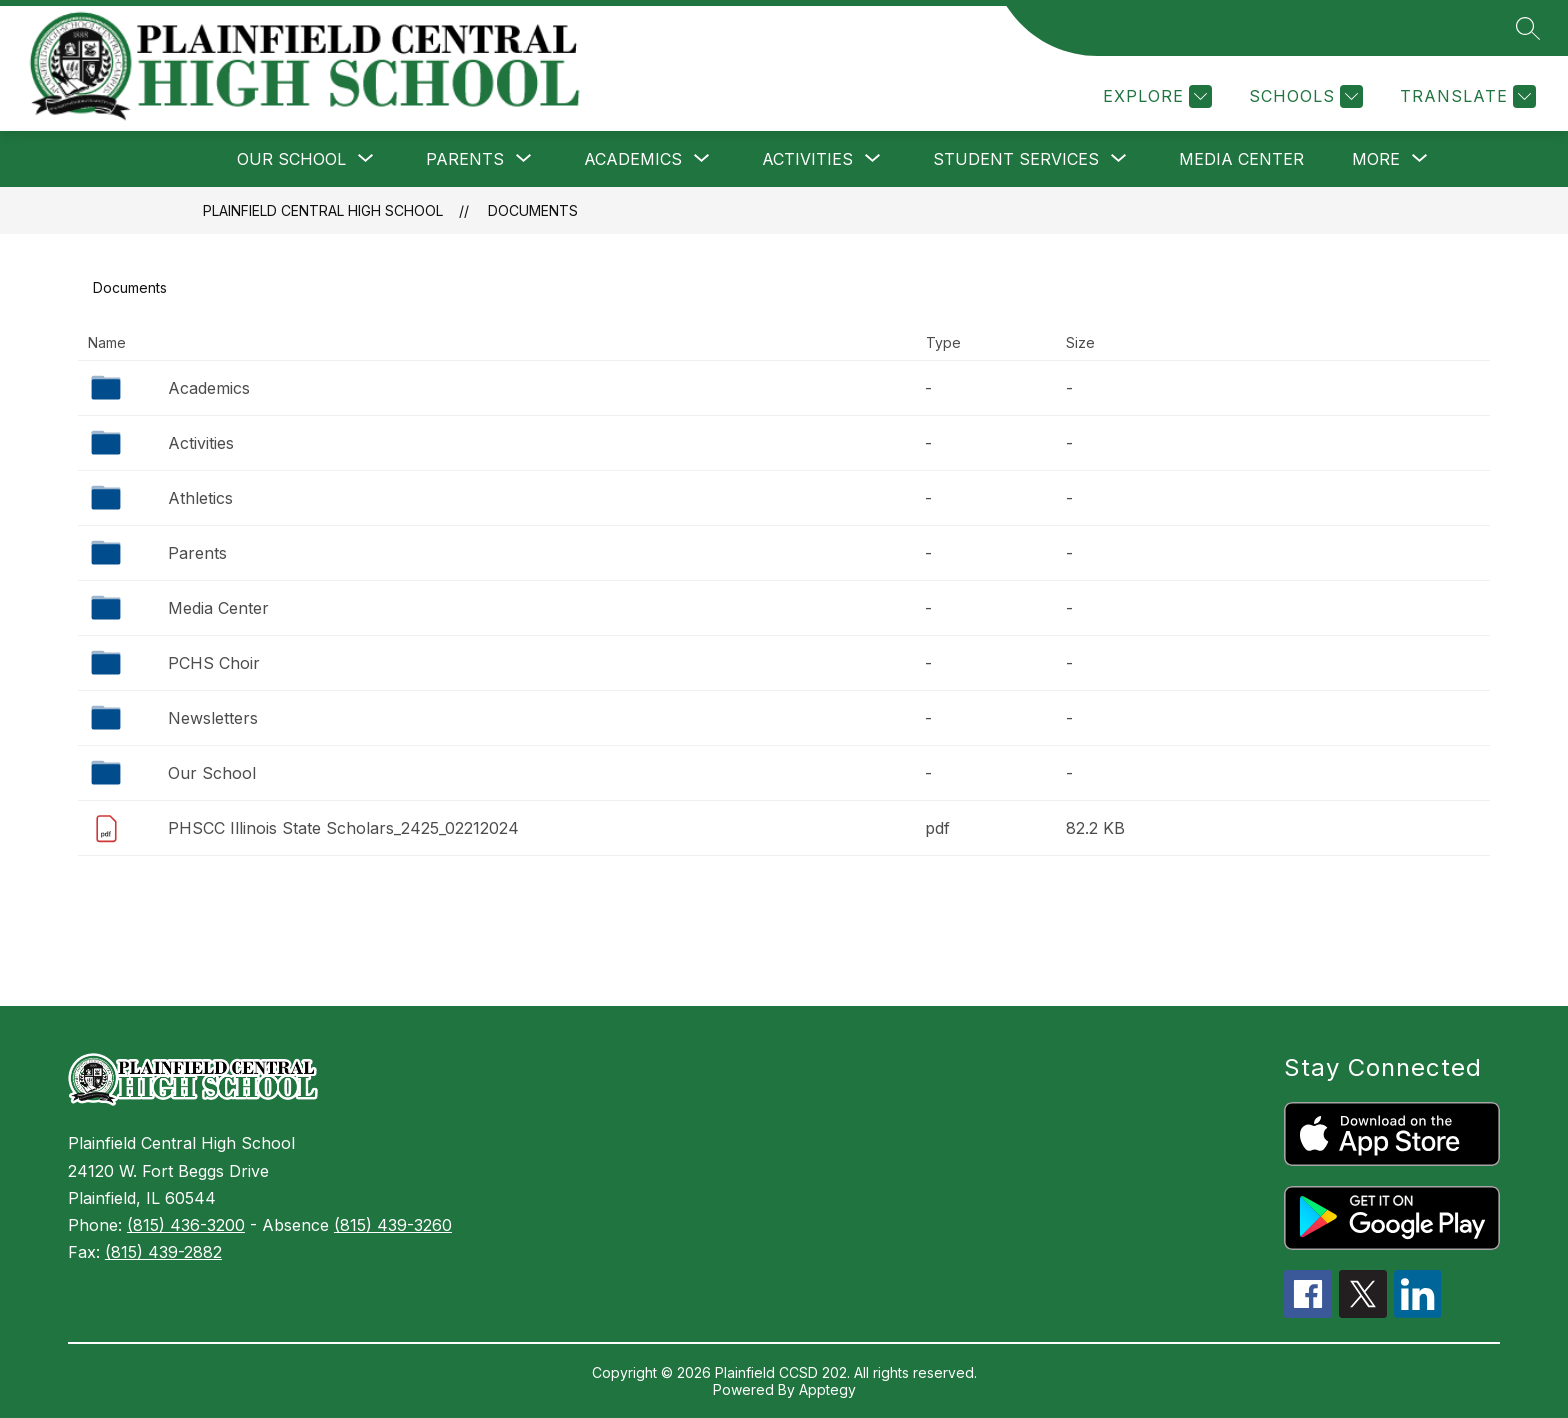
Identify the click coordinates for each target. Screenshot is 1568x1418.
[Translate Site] (1465, 96)
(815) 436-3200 (186, 1225)
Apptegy (827, 1389)
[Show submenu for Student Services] (1016, 159)
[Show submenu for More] (1376, 159)
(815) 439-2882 (163, 1252)
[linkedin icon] (1418, 1312)
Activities (201, 443)
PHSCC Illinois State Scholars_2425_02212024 (343, 828)
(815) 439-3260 (393, 1225)
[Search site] (1528, 28)
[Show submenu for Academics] (633, 159)
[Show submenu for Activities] (807, 159)
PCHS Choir (214, 663)
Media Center (1241, 159)
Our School (212, 773)
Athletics (200, 498)
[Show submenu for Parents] (465, 159)
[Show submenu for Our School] (291, 159)
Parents (197, 553)
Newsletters (213, 718)
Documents (533, 210)
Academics (209, 388)
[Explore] (1155, 96)
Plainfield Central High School (323, 210)
